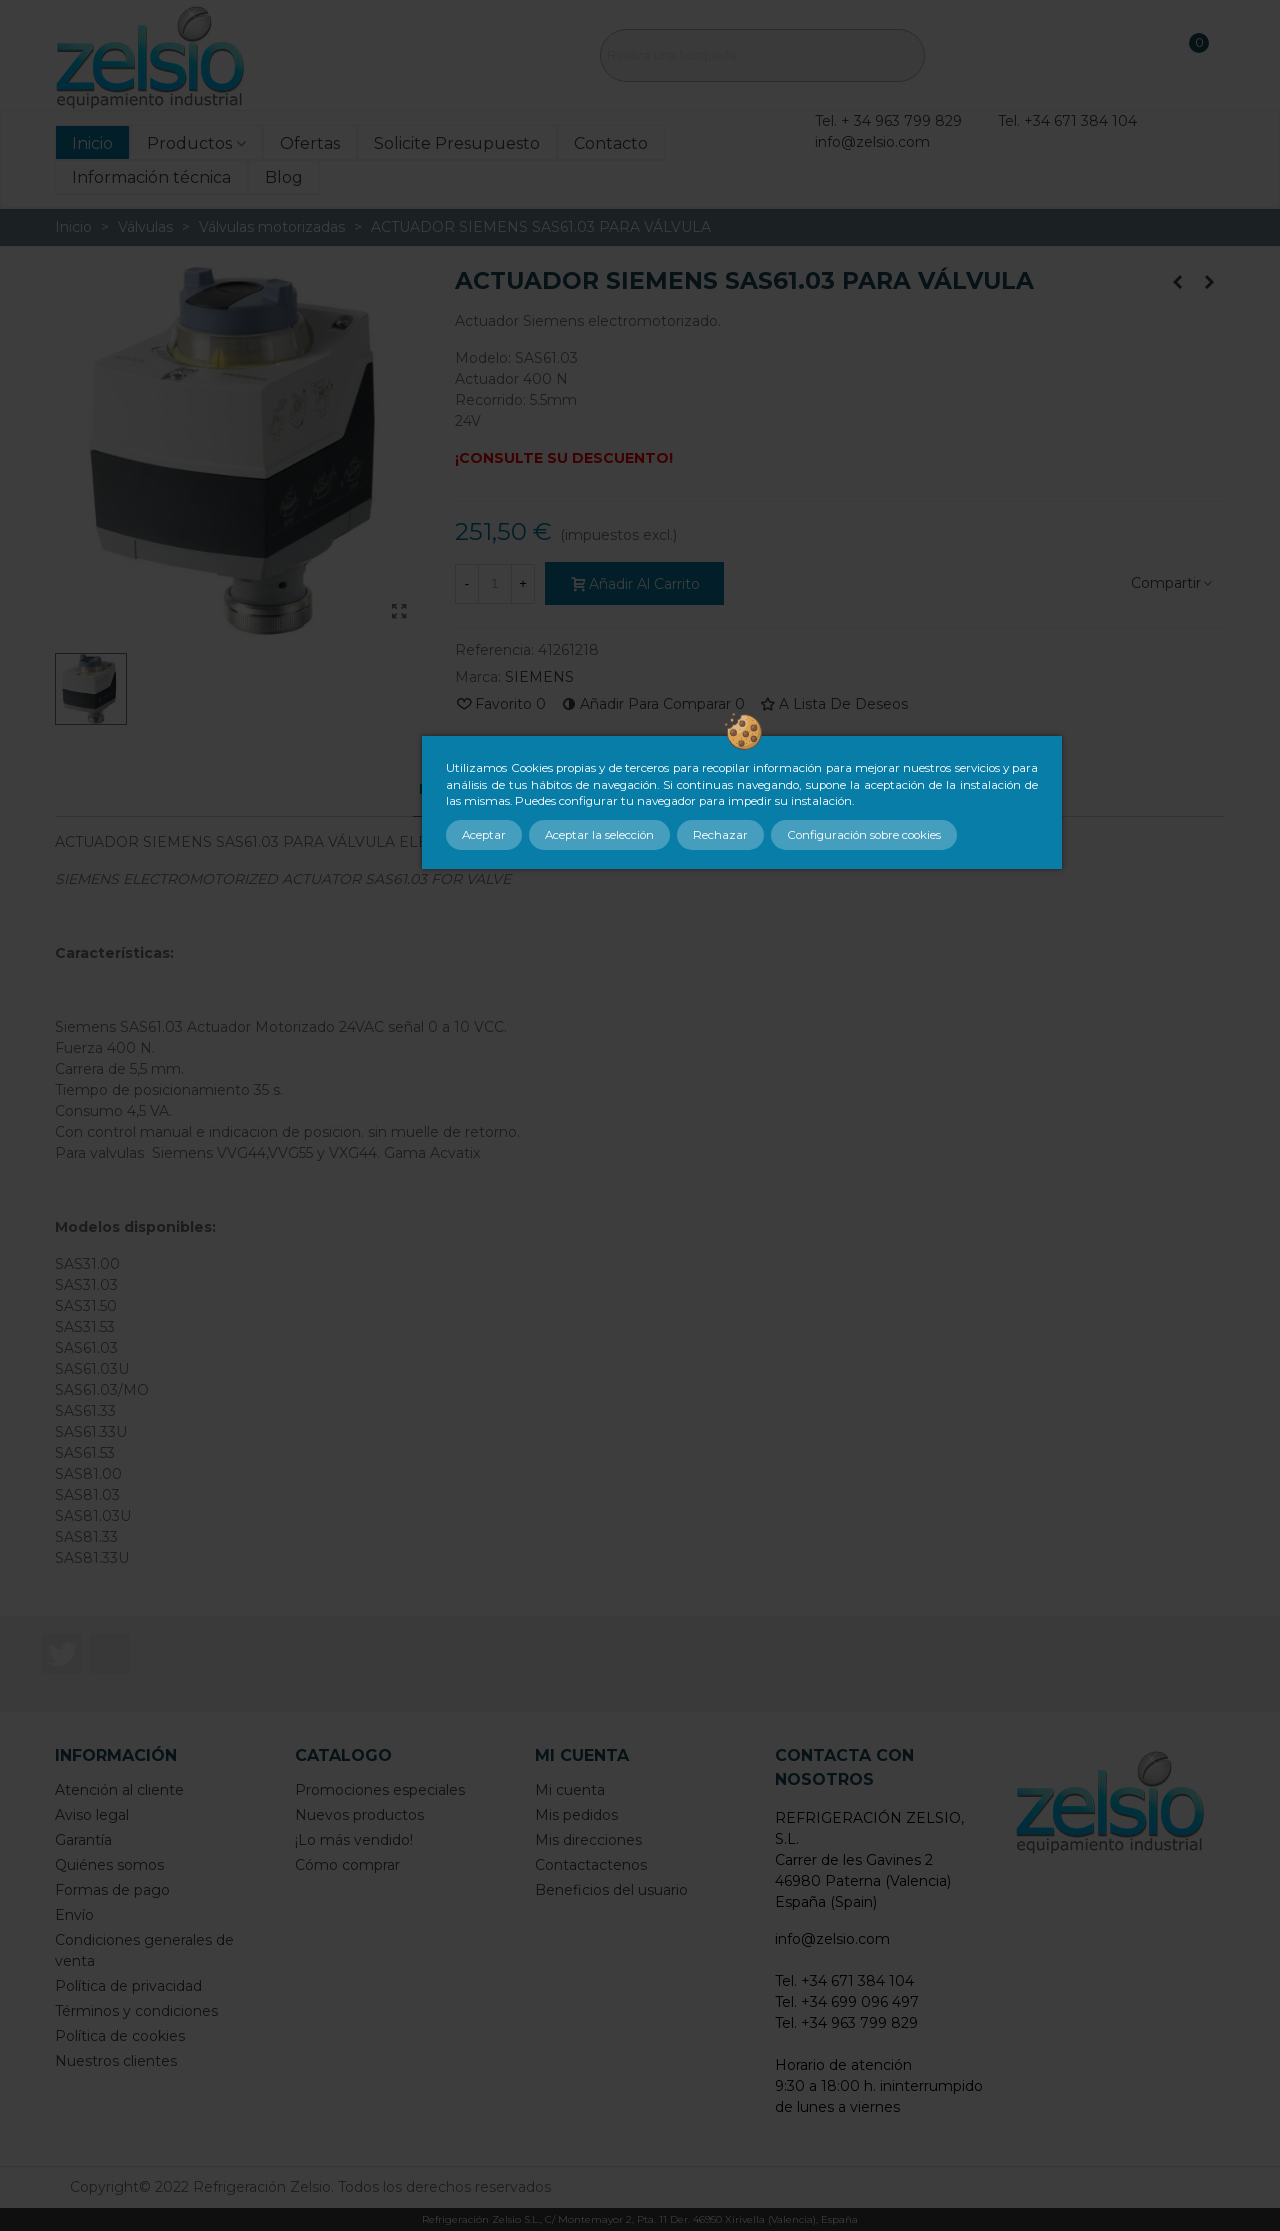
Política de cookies (120, 2036)
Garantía (83, 1840)
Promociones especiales (380, 1790)
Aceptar (484, 835)
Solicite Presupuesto (457, 143)
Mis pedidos (576, 1815)
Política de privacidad (128, 1986)
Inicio (92, 143)
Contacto (611, 143)
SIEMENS (539, 677)
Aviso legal (92, 1815)
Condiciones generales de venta (144, 1950)
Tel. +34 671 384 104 (1067, 121)
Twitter (62, 1654)
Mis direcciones (588, 1840)
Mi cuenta (570, 1790)
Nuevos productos (359, 1815)
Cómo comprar (347, 1865)
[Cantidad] (495, 584)
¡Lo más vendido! (354, 1840)
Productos (189, 143)
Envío (74, 1915)
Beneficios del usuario (611, 1890)
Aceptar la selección (599, 835)
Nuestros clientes (116, 2061)
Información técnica (151, 177)
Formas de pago (112, 1890)
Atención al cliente (119, 1790)
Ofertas (310, 143)
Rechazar (720, 835)
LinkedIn (110, 1654)
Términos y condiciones (136, 2011)
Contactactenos (591, 1865)
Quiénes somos (109, 1865)
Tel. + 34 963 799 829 (888, 121)
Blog (284, 177)
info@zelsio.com (872, 142)
